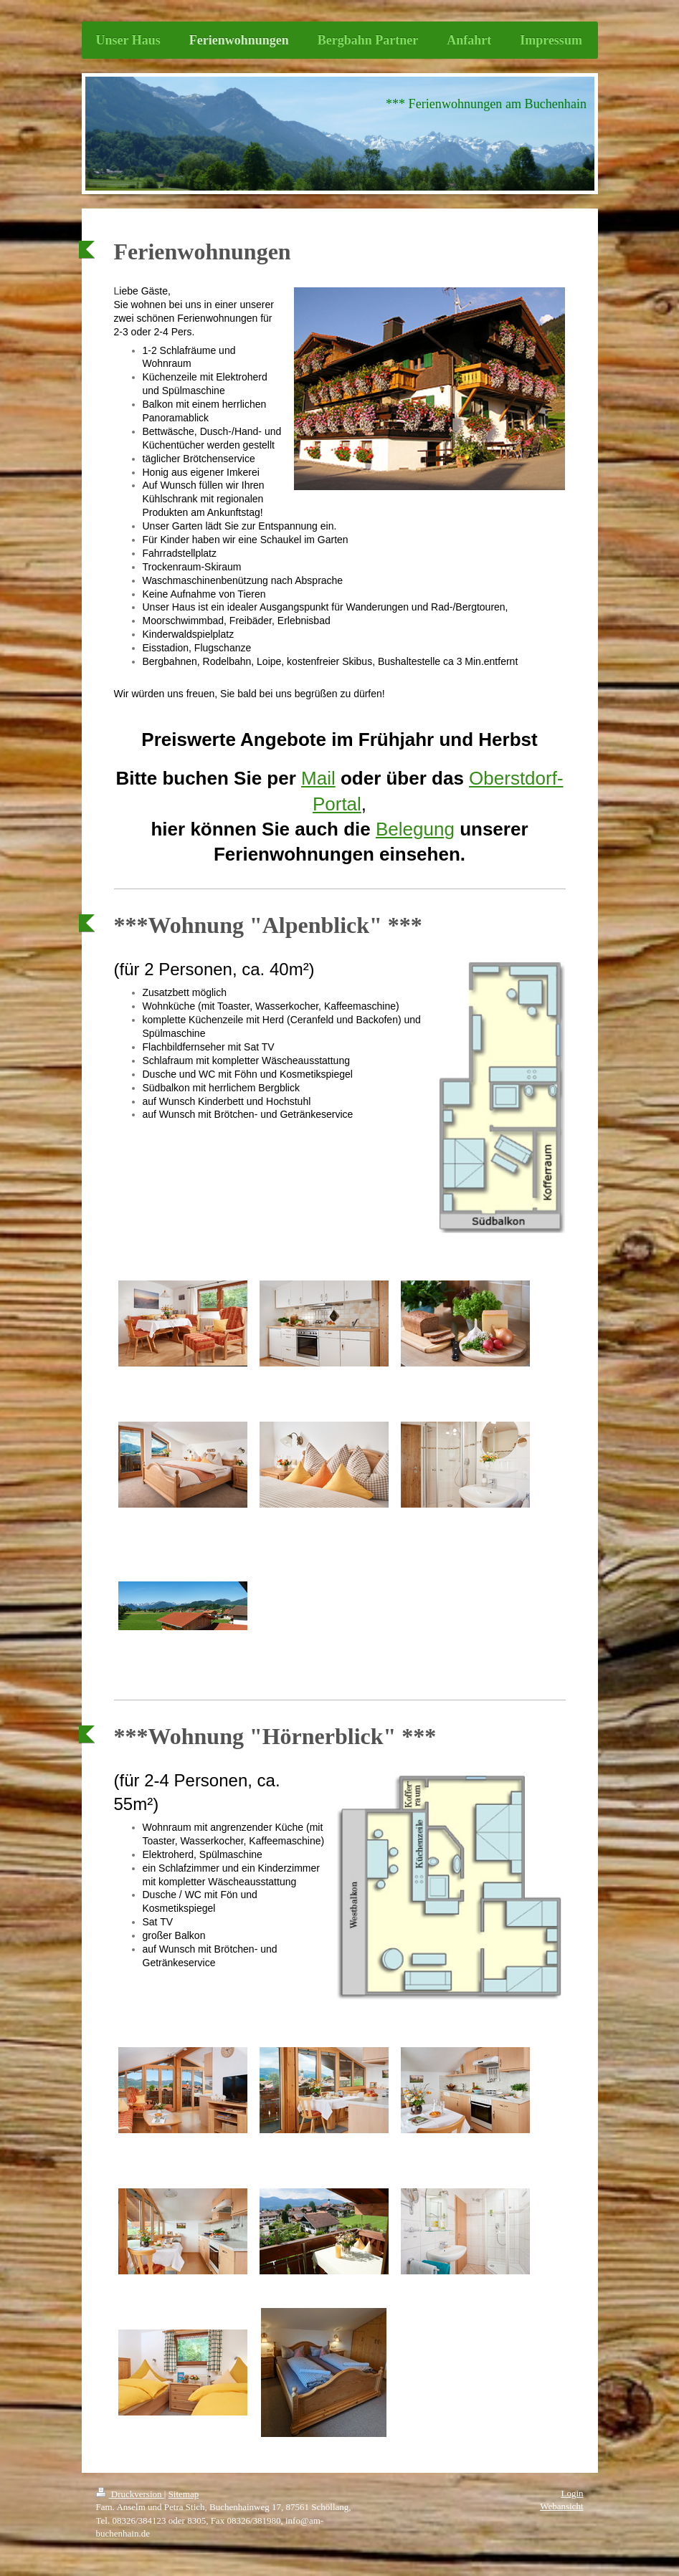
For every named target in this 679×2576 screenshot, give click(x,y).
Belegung (415, 829)
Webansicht (561, 2506)
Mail (318, 778)
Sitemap (183, 2494)
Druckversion (130, 2494)
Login (572, 2493)
